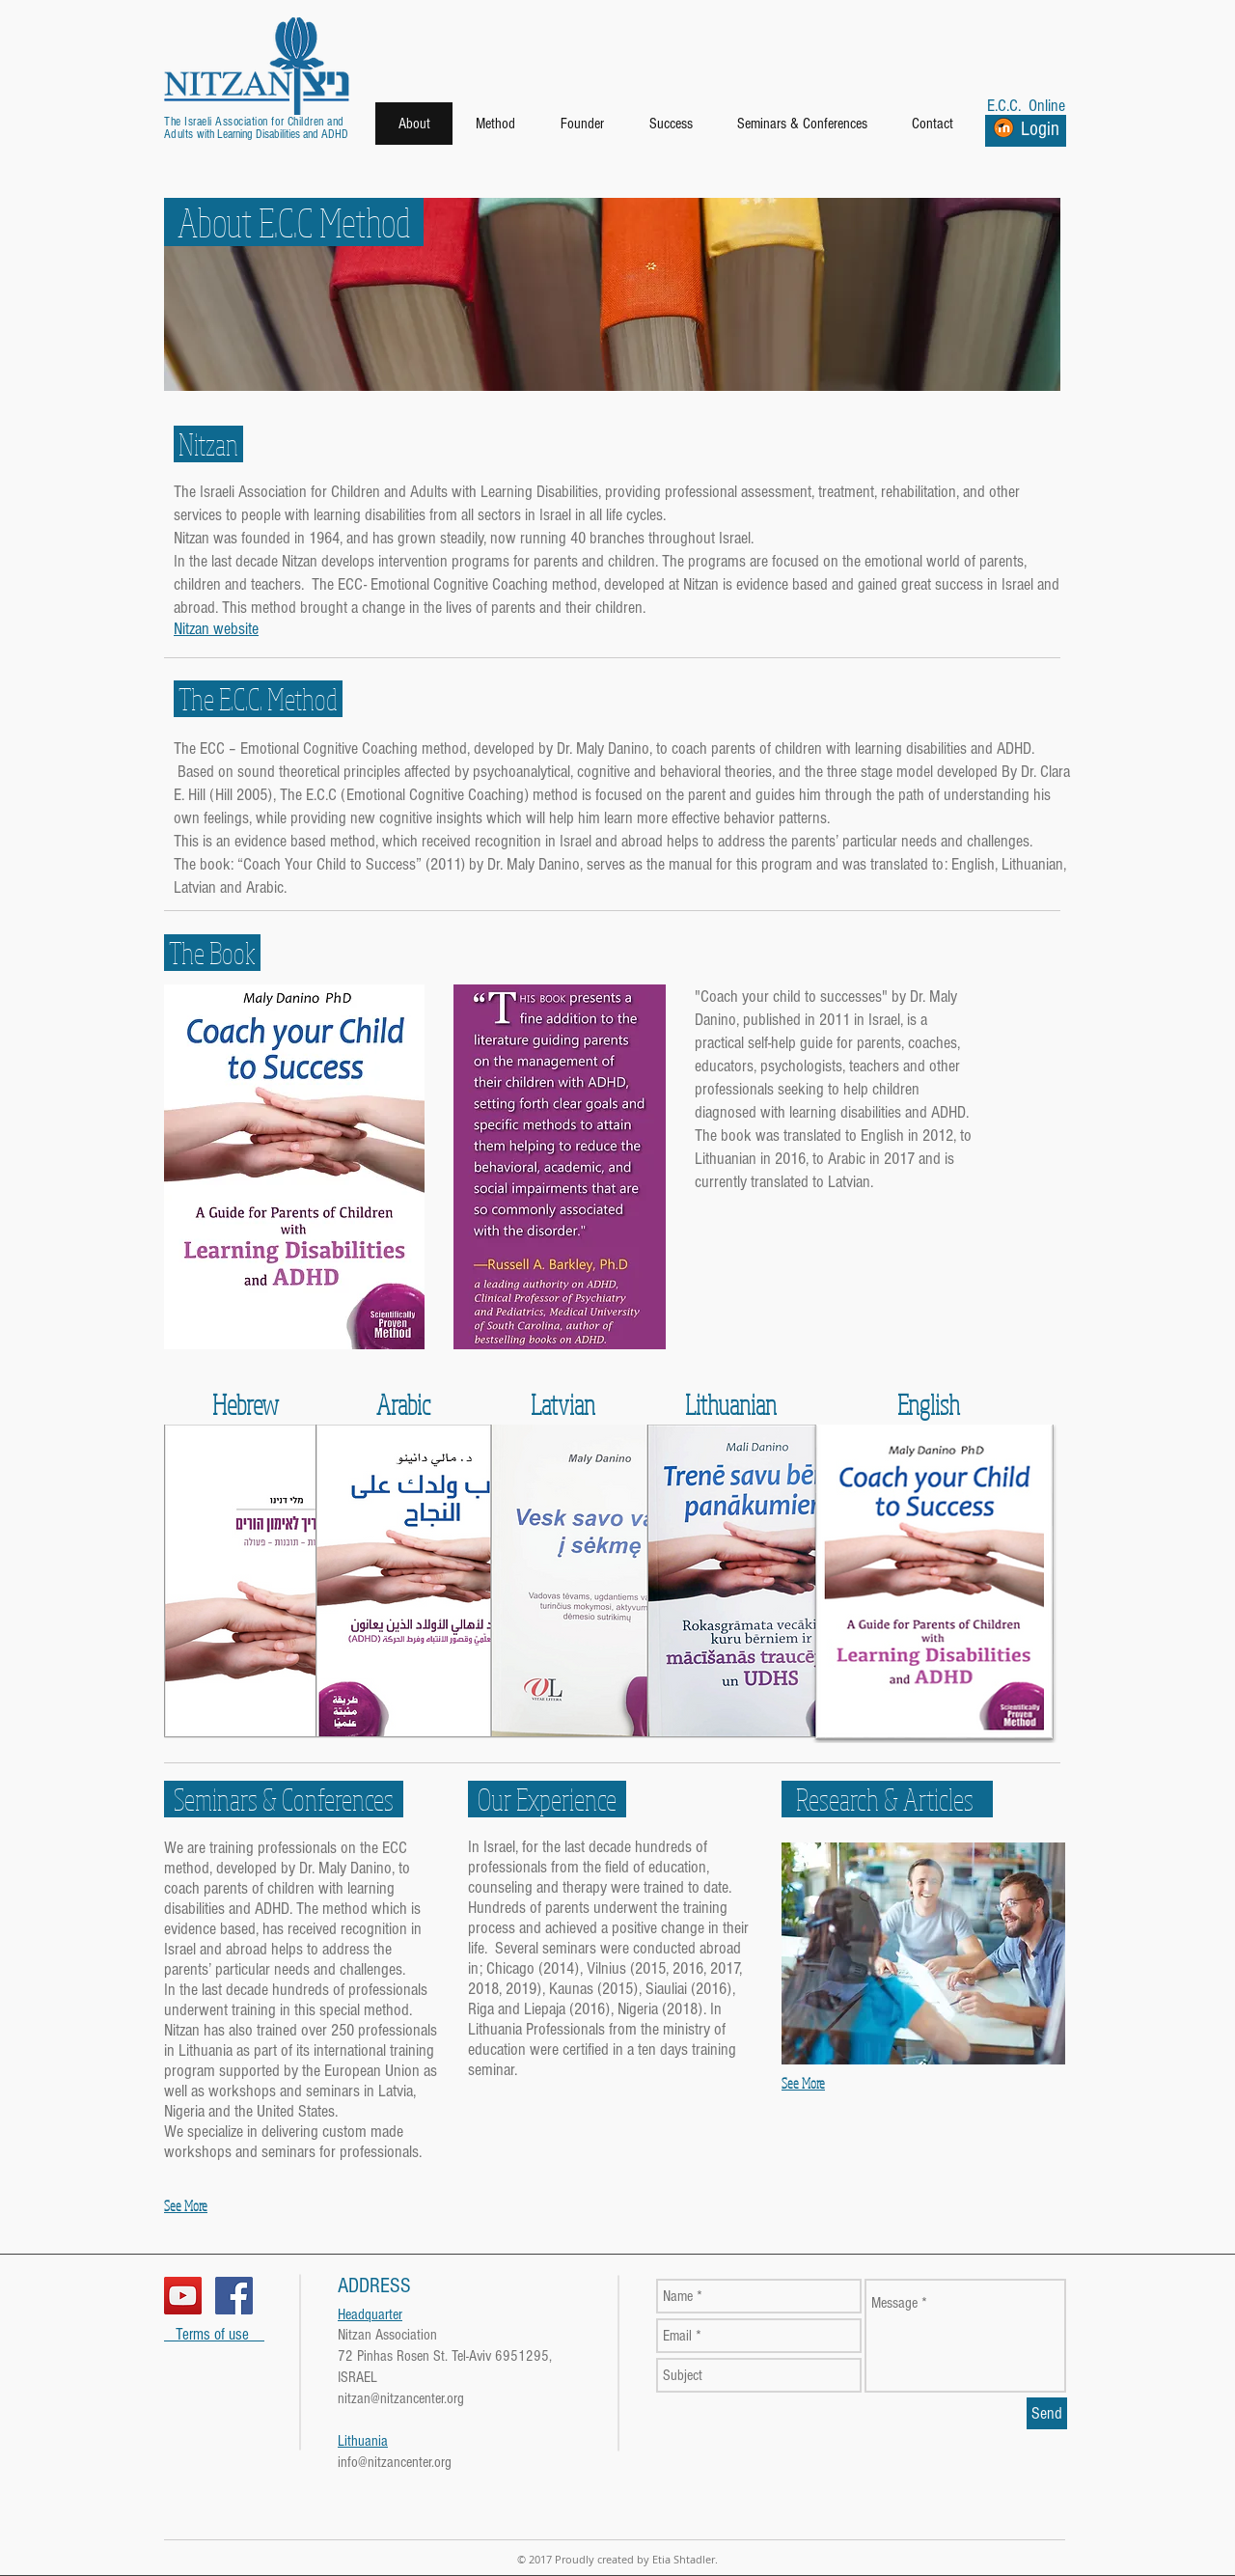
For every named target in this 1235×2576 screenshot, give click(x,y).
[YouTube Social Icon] (183, 2295)
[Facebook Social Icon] (234, 2295)
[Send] (1047, 2413)
